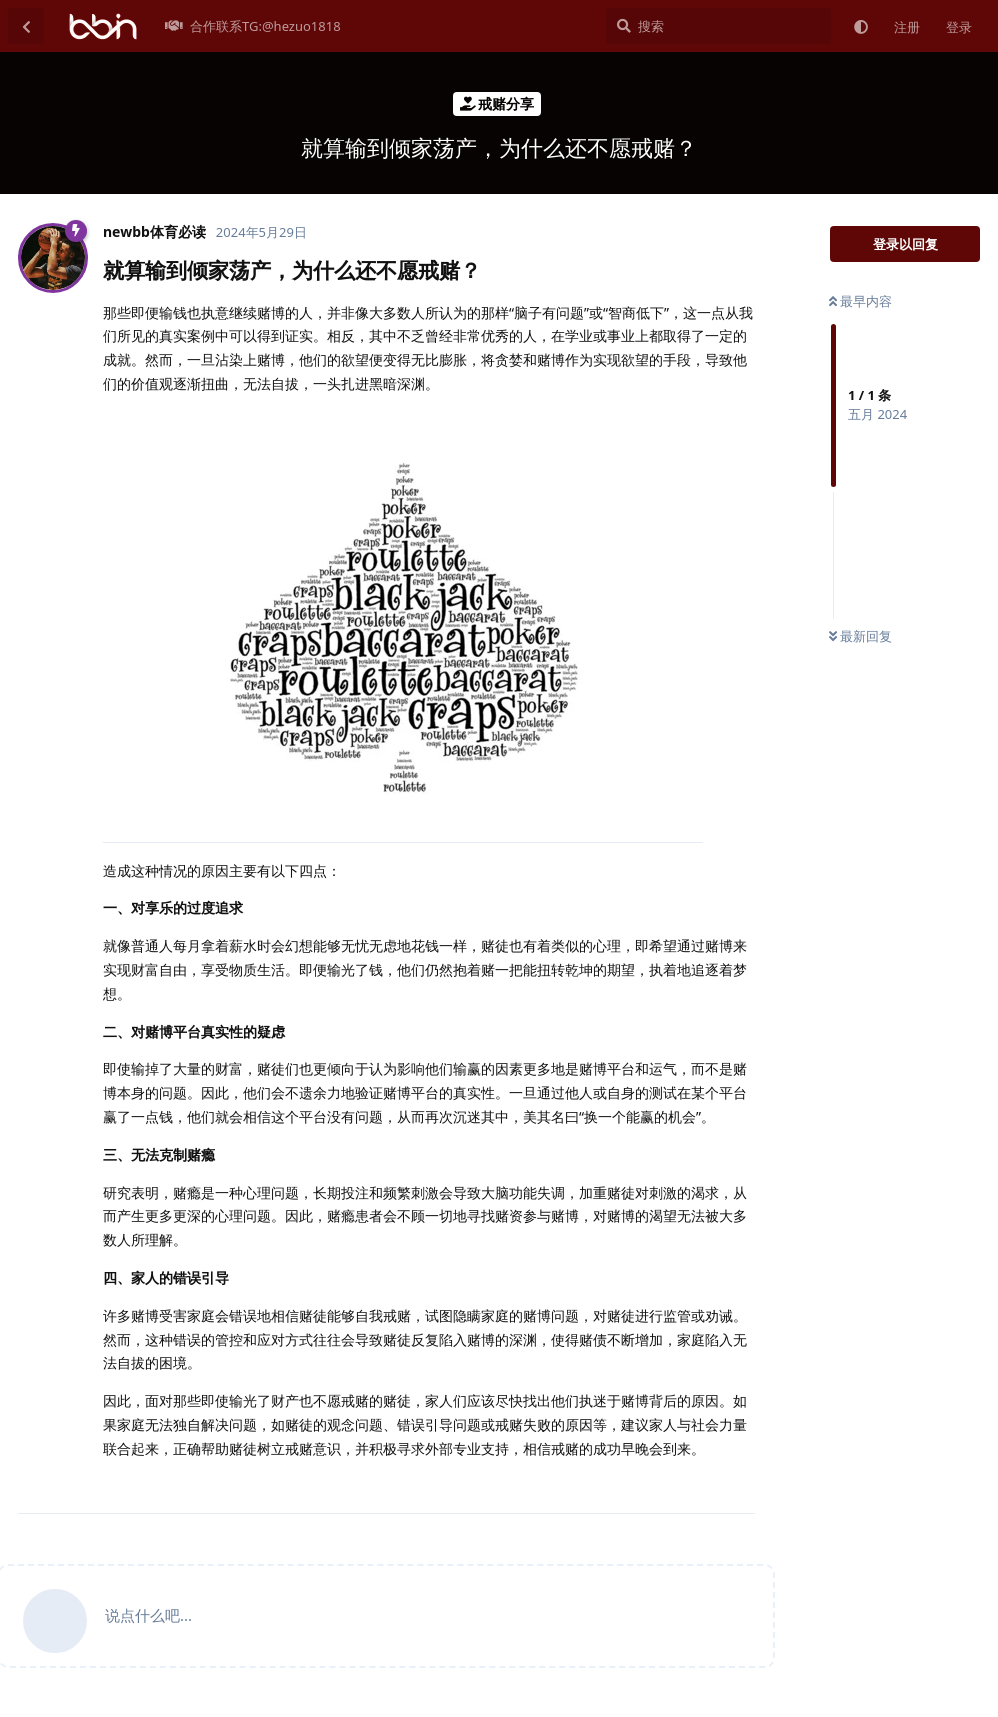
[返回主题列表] (26, 26)
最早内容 (860, 301)
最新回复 (860, 636)
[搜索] (718, 26)
